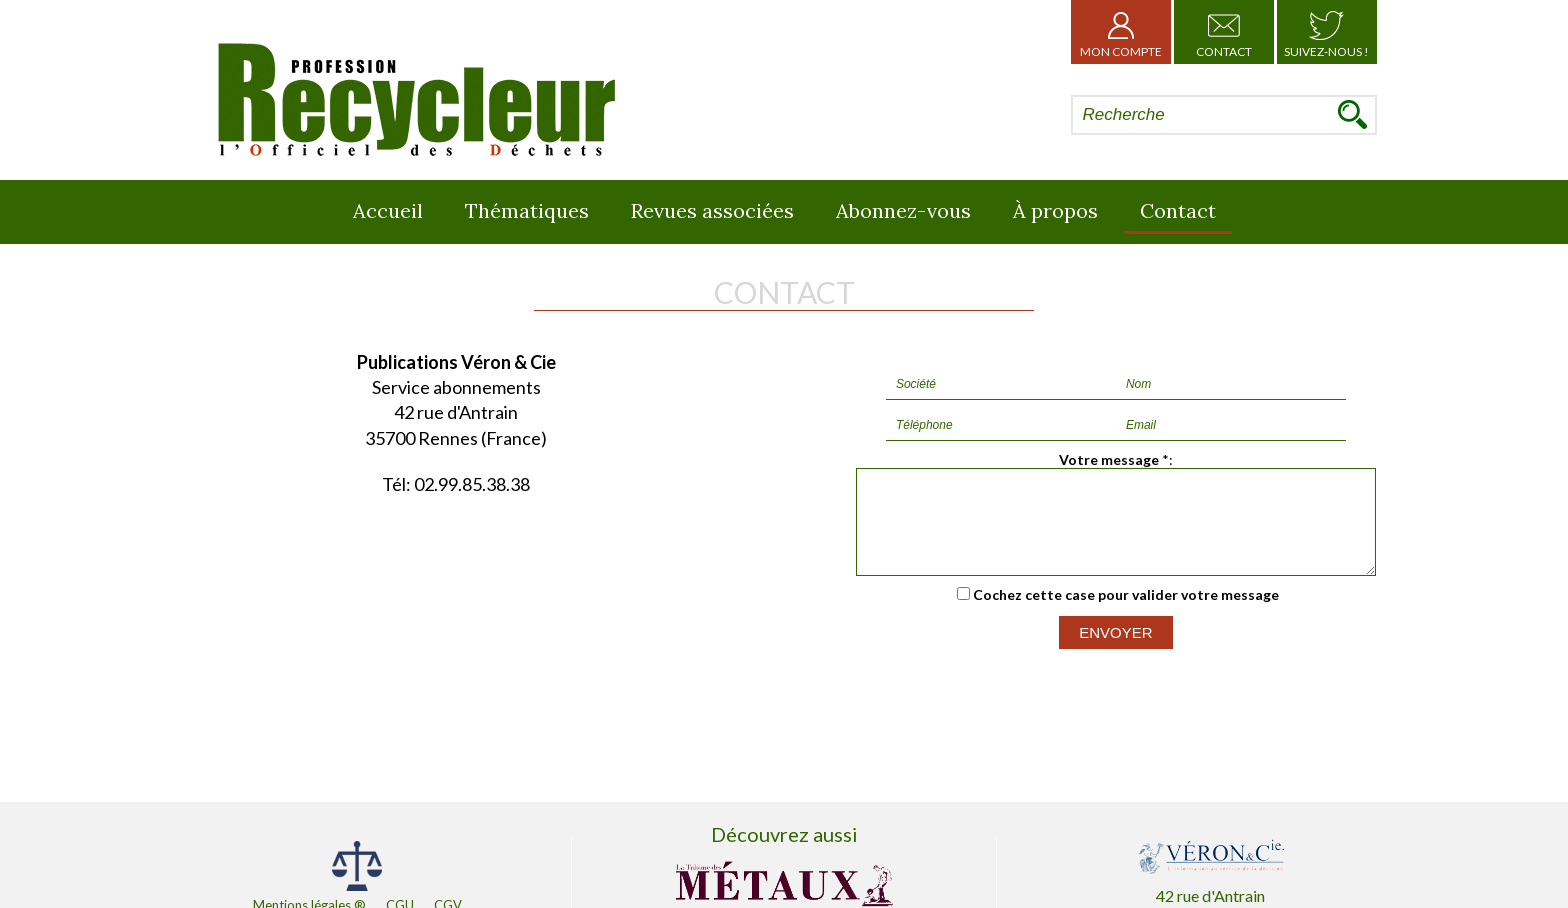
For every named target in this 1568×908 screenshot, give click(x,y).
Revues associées (712, 210)
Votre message (1109, 459)
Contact (1224, 32)
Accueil (388, 210)
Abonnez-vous (903, 210)
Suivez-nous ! (1326, 32)
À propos (1055, 210)
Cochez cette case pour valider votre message (1126, 612)
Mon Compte (1121, 32)
